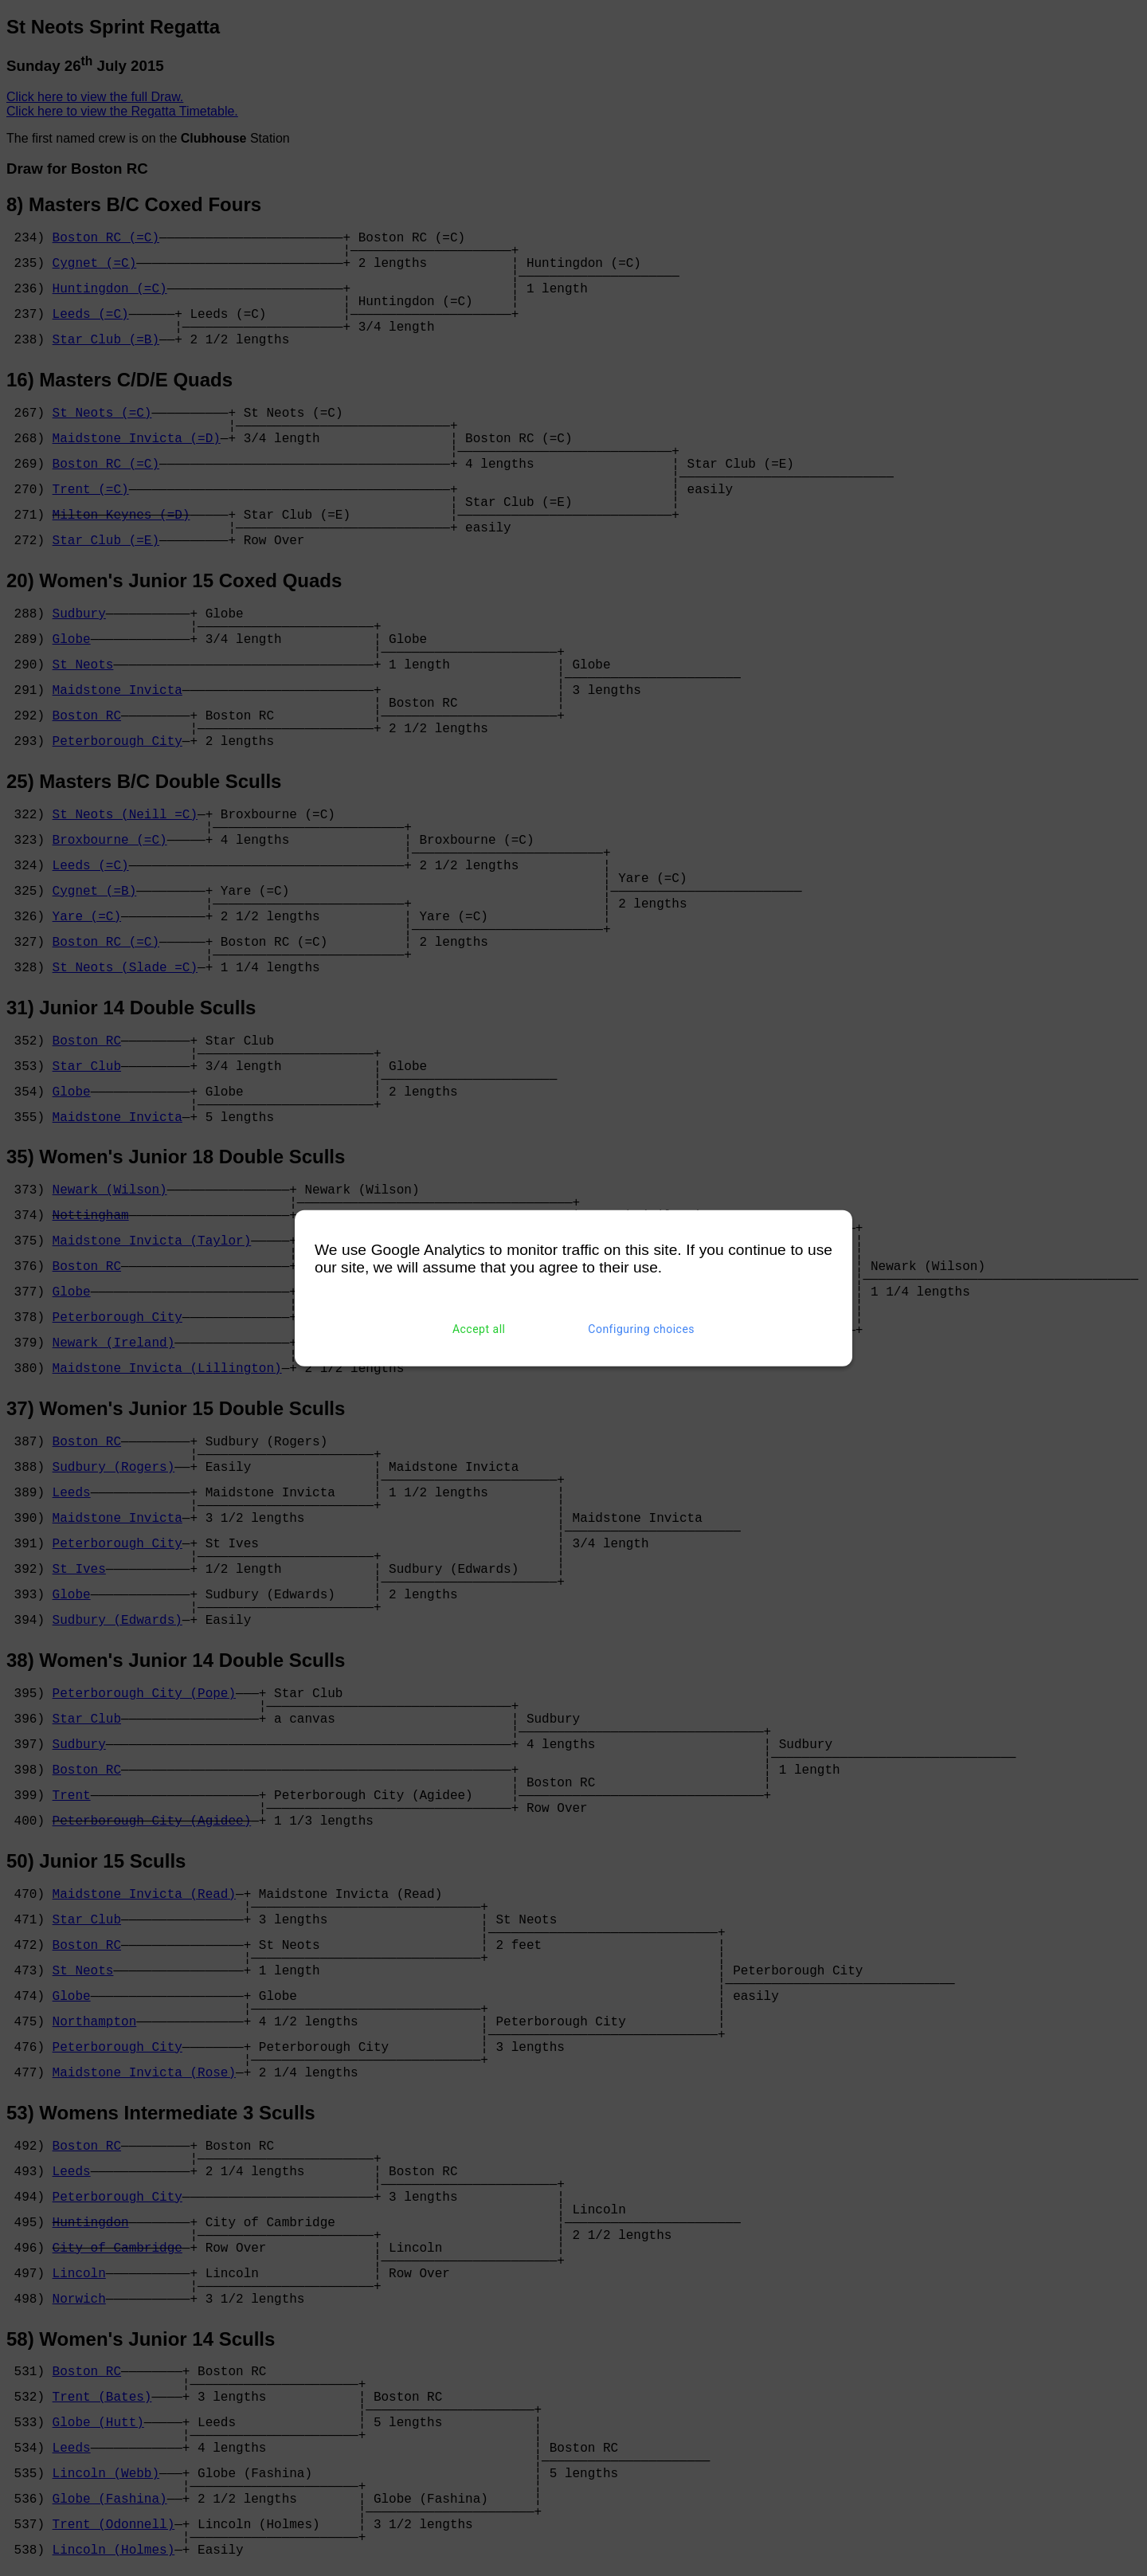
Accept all (479, 1329)
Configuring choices (641, 1329)
